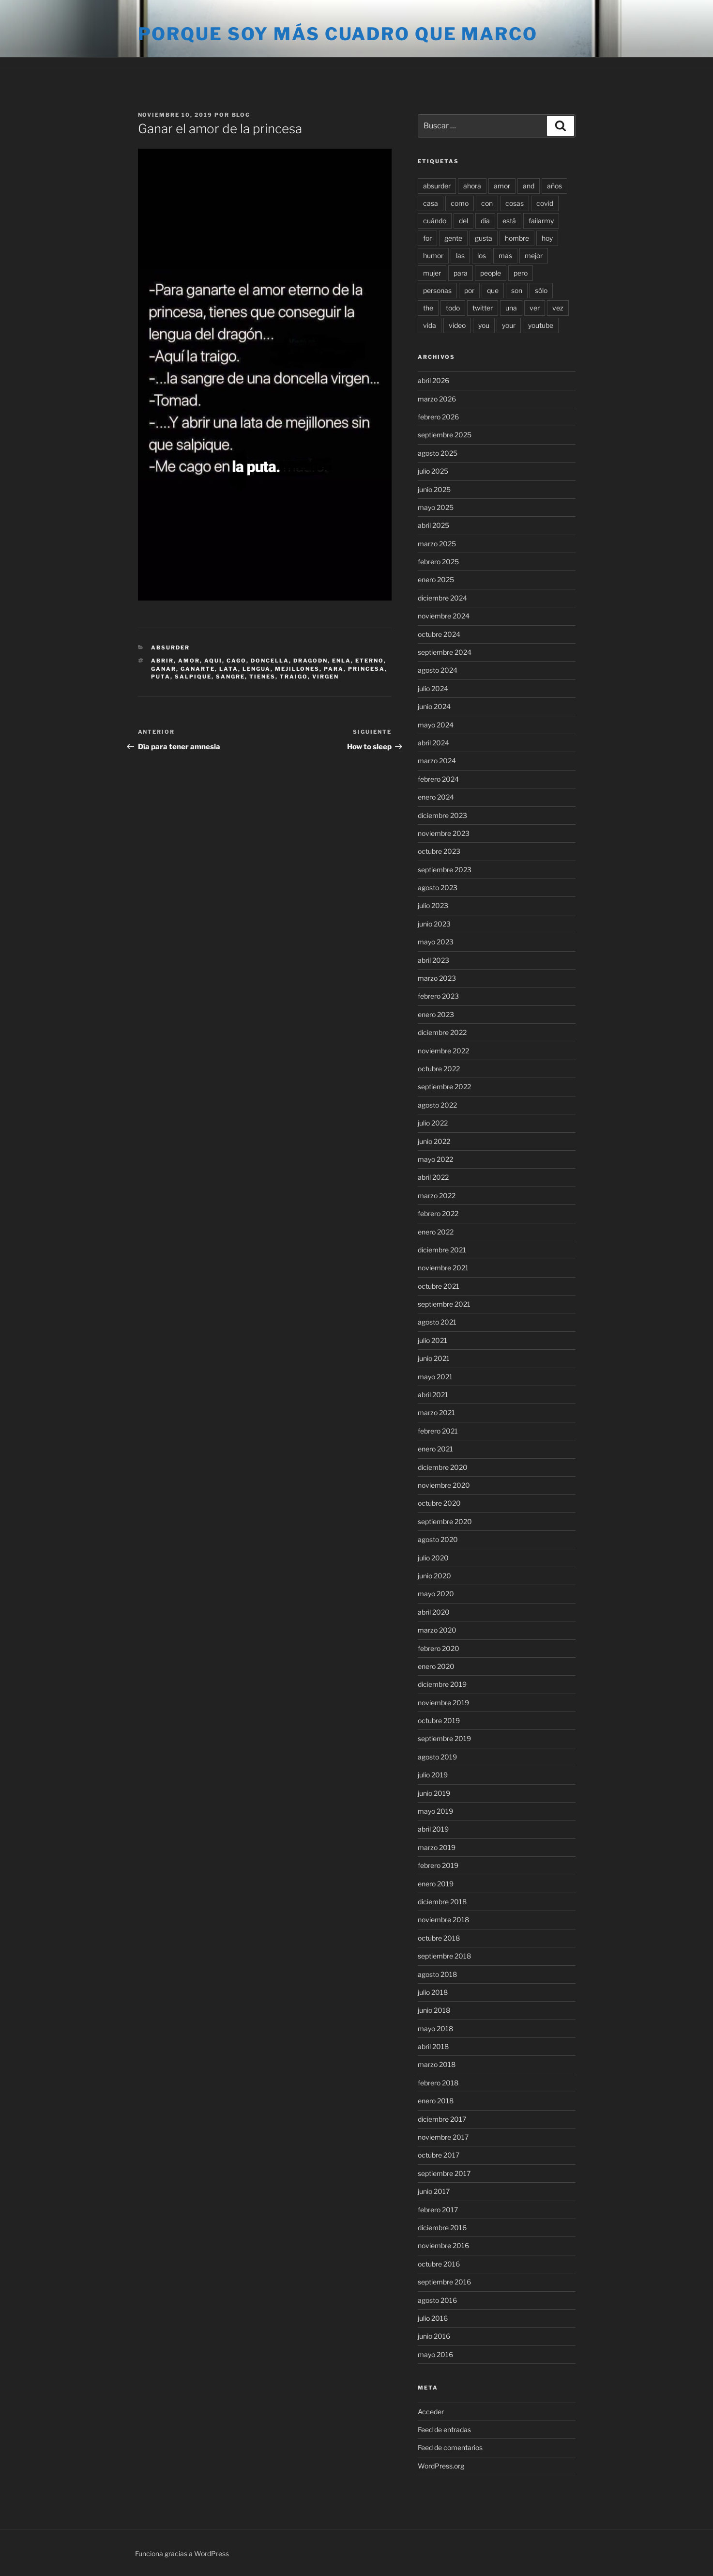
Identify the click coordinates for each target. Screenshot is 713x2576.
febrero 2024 (438, 779)
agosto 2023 (437, 887)
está (509, 220)
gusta (483, 238)
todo (453, 308)
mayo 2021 (435, 1377)
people (490, 273)
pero (521, 273)
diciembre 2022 (442, 1032)
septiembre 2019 (444, 1738)
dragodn (310, 660)
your (509, 325)
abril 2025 (433, 525)
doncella (270, 660)
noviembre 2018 (443, 1919)
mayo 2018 (435, 2028)
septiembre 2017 (444, 2173)
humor (433, 255)
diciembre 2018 (442, 1901)
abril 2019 (433, 1829)
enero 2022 (436, 1232)
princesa (366, 668)
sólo (541, 290)
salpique (193, 676)
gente (453, 238)
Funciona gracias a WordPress (182, 2553)
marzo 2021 (436, 1412)
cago (236, 660)
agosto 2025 (437, 453)
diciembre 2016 (442, 2227)
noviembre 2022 (443, 1051)
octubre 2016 (439, 2264)
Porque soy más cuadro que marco (338, 34)
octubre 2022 (439, 1068)
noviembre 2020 (444, 1485)
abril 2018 (433, 2046)
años (554, 186)
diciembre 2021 (442, 1250)
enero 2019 (436, 1884)
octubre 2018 (439, 1938)
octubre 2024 (439, 634)
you (483, 325)
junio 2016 (434, 2336)
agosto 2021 (437, 1322)
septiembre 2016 (444, 2282)
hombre (517, 238)
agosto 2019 (437, 1757)
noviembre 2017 (443, 2137)
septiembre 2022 (444, 1086)
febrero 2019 (438, 1865)
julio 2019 (433, 1775)
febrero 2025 (438, 561)
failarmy (541, 220)
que (493, 290)
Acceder (431, 2411)
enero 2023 (436, 1014)
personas (437, 290)
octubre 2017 (438, 2155)
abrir (162, 660)
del (463, 220)
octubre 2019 (439, 1720)
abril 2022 (433, 1177)
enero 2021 (435, 1449)
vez (557, 308)
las (460, 255)
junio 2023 (434, 924)
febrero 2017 (438, 2210)
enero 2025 (436, 579)
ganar (163, 668)
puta (160, 676)
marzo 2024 (437, 760)
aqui (213, 660)
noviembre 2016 (443, 2245)
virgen (325, 676)
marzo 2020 (437, 1630)
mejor (534, 255)
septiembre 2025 (444, 435)
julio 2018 (433, 1992)
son (516, 290)
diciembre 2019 (442, 1684)
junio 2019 (434, 1793)
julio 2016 (433, 2318)
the (428, 308)
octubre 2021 (438, 1286)
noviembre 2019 (443, 1702)
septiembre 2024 (444, 652)
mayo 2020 (436, 1593)
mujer (432, 273)
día (485, 220)
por (469, 290)
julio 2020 (433, 1558)
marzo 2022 (436, 1195)
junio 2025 (434, 489)
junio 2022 (434, 1141)
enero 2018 (436, 2101)
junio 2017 (434, 2191)
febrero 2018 (438, 2083)
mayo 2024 (436, 725)
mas (505, 255)
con (487, 203)
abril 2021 (433, 1394)
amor (189, 660)
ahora (472, 186)
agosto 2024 (437, 670)
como (460, 203)
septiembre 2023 (444, 869)
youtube (540, 325)
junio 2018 (434, 2010)
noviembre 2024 (444, 616)
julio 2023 (433, 905)
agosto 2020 (438, 1539)
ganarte (198, 668)
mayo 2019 (435, 1811)
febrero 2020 (438, 1648)
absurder (437, 186)
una (511, 308)
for (427, 238)
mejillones (297, 668)
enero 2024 (436, 797)
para (334, 668)
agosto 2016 (437, 2300)
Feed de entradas (444, 2429)
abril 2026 (433, 380)
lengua (257, 668)
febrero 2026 (438, 417)
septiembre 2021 (444, 1304)
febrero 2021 (438, 1431)
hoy (547, 238)
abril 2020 (434, 1612)
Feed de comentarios (450, 2447)
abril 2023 (433, 960)
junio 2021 (434, 1358)
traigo (294, 676)
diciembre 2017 (442, 2119)
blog (241, 114)
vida (429, 325)
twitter (482, 308)
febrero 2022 (438, 1213)
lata (228, 668)
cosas (514, 203)
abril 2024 (433, 743)
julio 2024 (433, 688)
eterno (369, 660)
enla (341, 660)
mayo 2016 (435, 2354)
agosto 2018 (437, 1974)
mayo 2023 (436, 942)
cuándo (434, 220)
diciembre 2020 (443, 1467)
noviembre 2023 (444, 833)
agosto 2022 (437, 1105)
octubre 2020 (439, 1503)
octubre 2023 (439, 851)
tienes (262, 676)
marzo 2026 (437, 399)
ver (535, 308)
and (528, 186)
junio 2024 (434, 706)
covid (544, 203)
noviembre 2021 (443, 1268)
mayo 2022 (435, 1159)
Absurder (170, 647)
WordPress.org (441, 2466)
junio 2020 (434, 1576)
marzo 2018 (436, 2064)
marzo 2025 (437, 544)
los (481, 255)
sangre (230, 676)
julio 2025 (433, 471)
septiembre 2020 (445, 1521)
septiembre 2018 (444, 1956)
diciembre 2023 (442, 815)
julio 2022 (433, 1123)
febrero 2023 (438, 996)
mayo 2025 (436, 507)
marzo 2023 (437, 978)
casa (430, 203)
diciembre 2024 (442, 598)
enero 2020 (436, 1666)
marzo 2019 (436, 1847)
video (457, 325)
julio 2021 (432, 1340)
